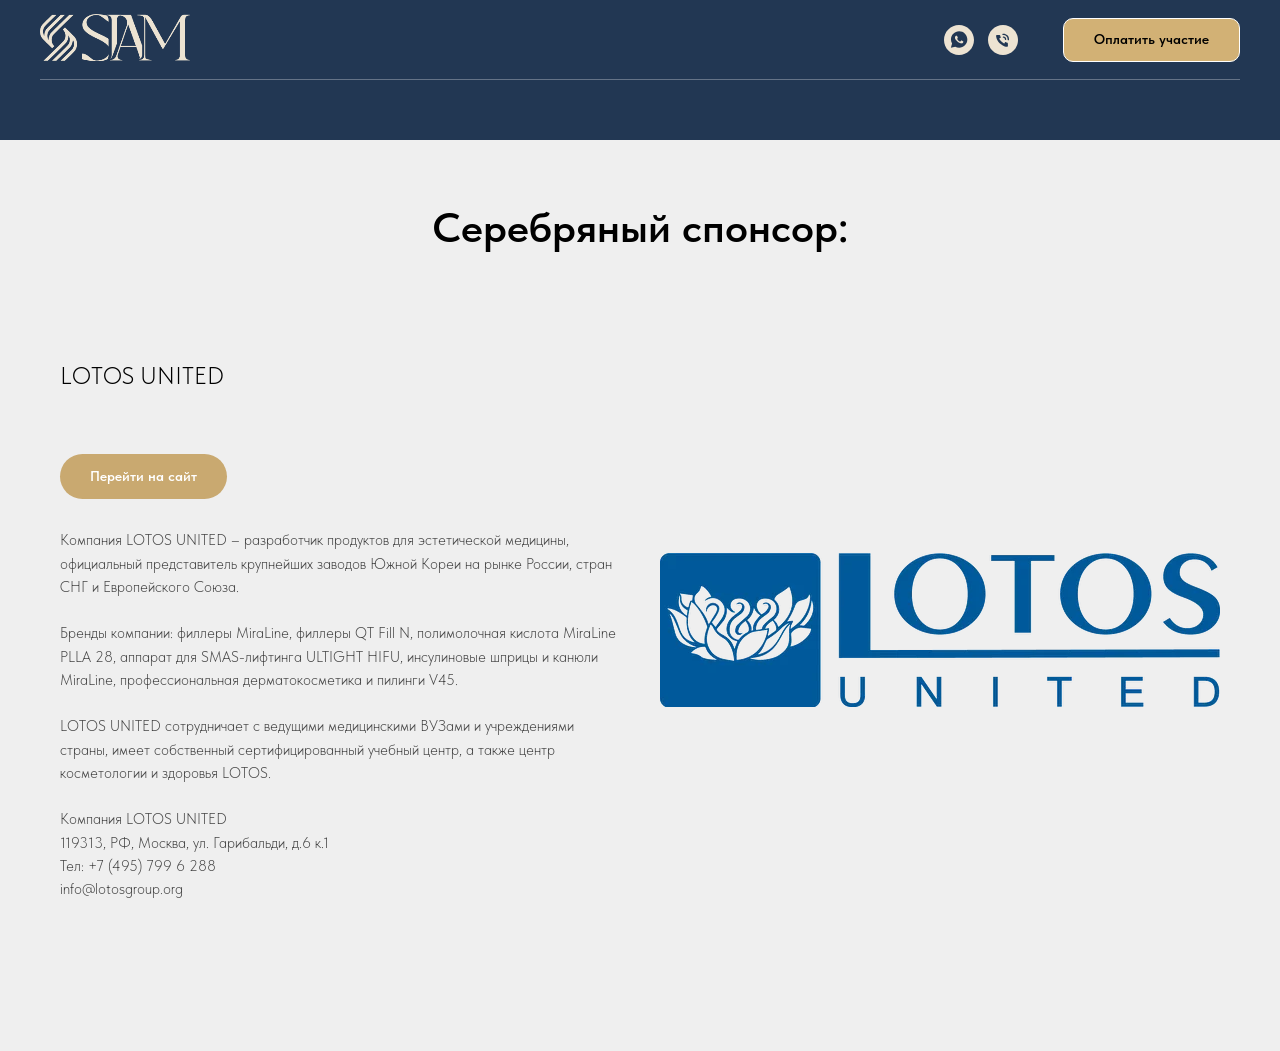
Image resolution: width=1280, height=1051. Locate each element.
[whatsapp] (959, 40)
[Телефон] (1003, 40)
